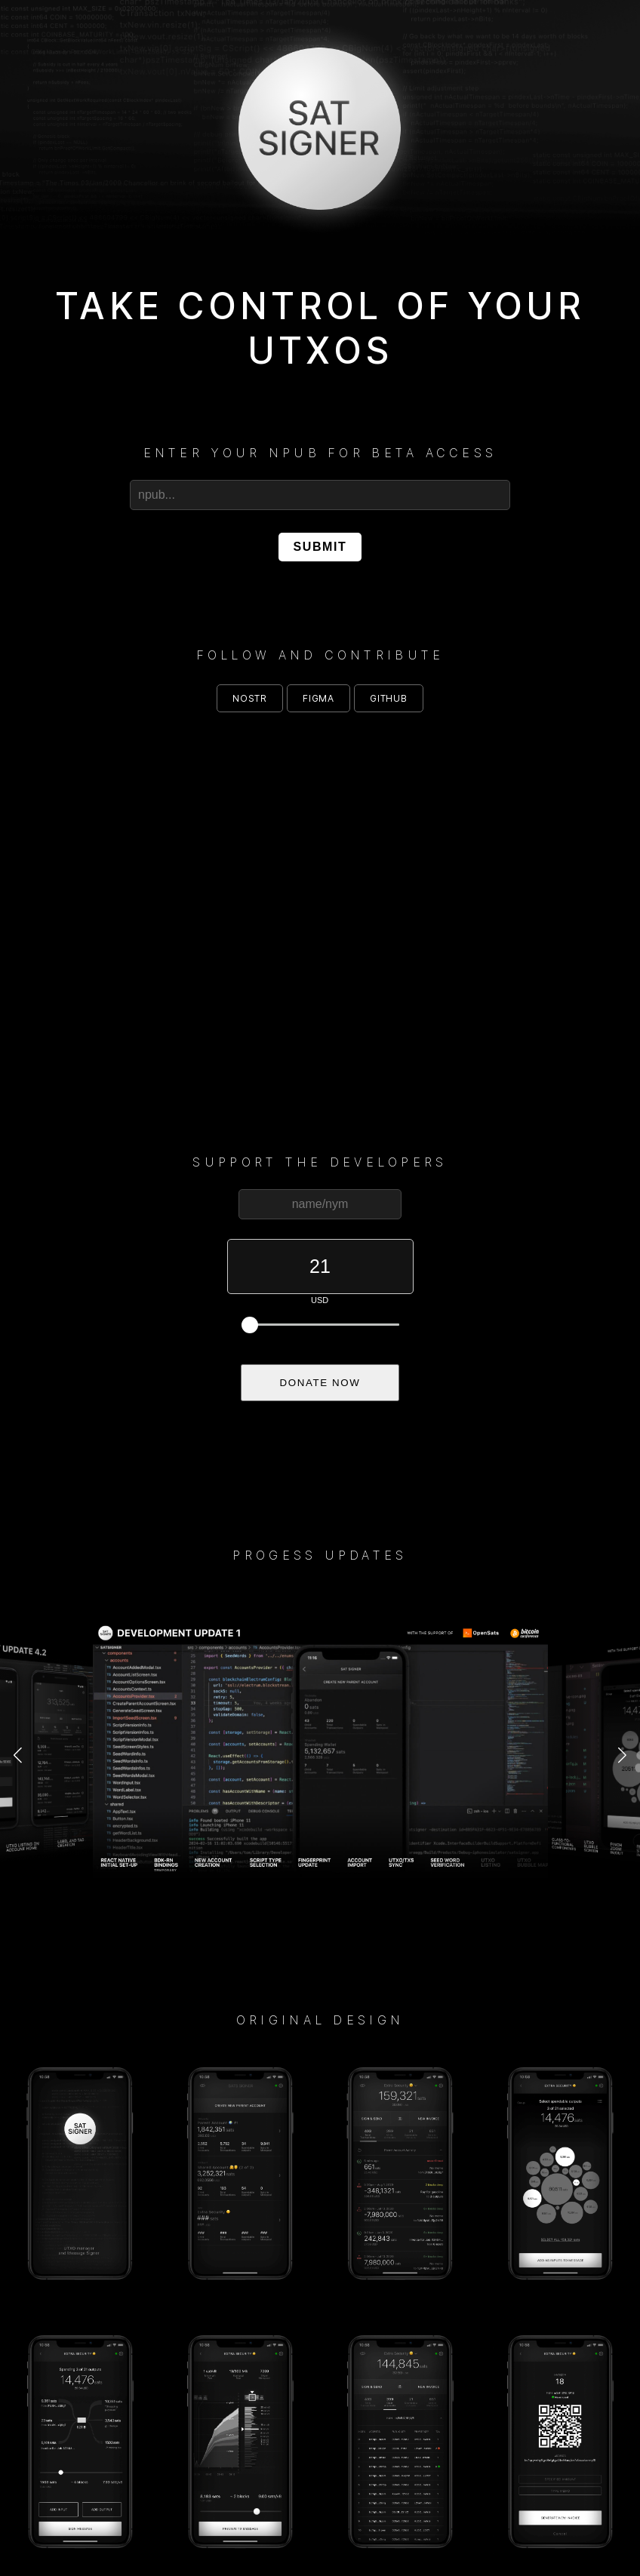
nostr (249, 698)
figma (318, 698)
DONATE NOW (320, 1382)
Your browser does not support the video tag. (320, 895)
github (389, 698)
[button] (18, 1755)
